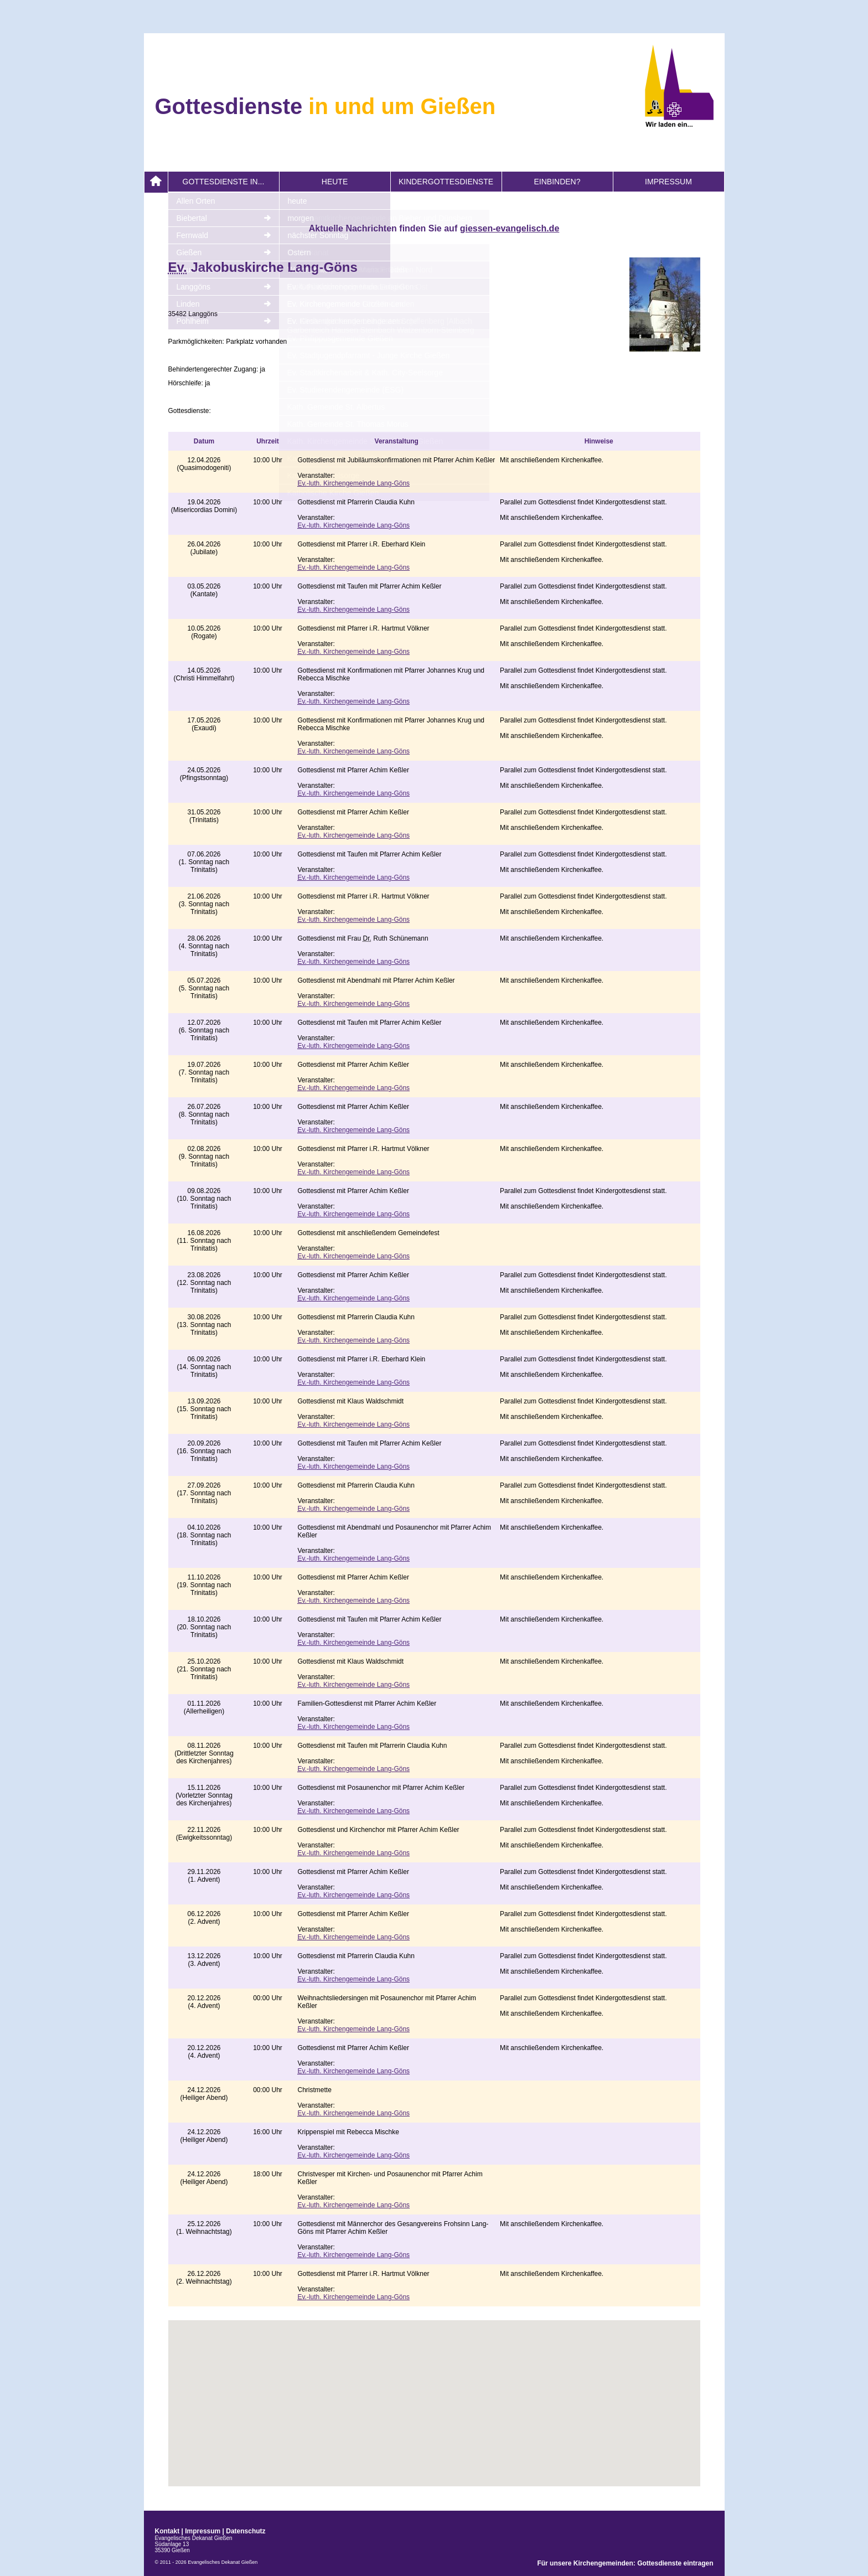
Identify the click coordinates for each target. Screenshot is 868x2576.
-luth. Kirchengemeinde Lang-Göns (354, 483)
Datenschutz (245, 2531)
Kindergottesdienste (446, 181)
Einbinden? (557, 181)
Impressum (668, 181)
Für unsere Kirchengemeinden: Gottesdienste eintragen (625, 2563)
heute (335, 181)
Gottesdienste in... (224, 181)
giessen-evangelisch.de (510, 228)
